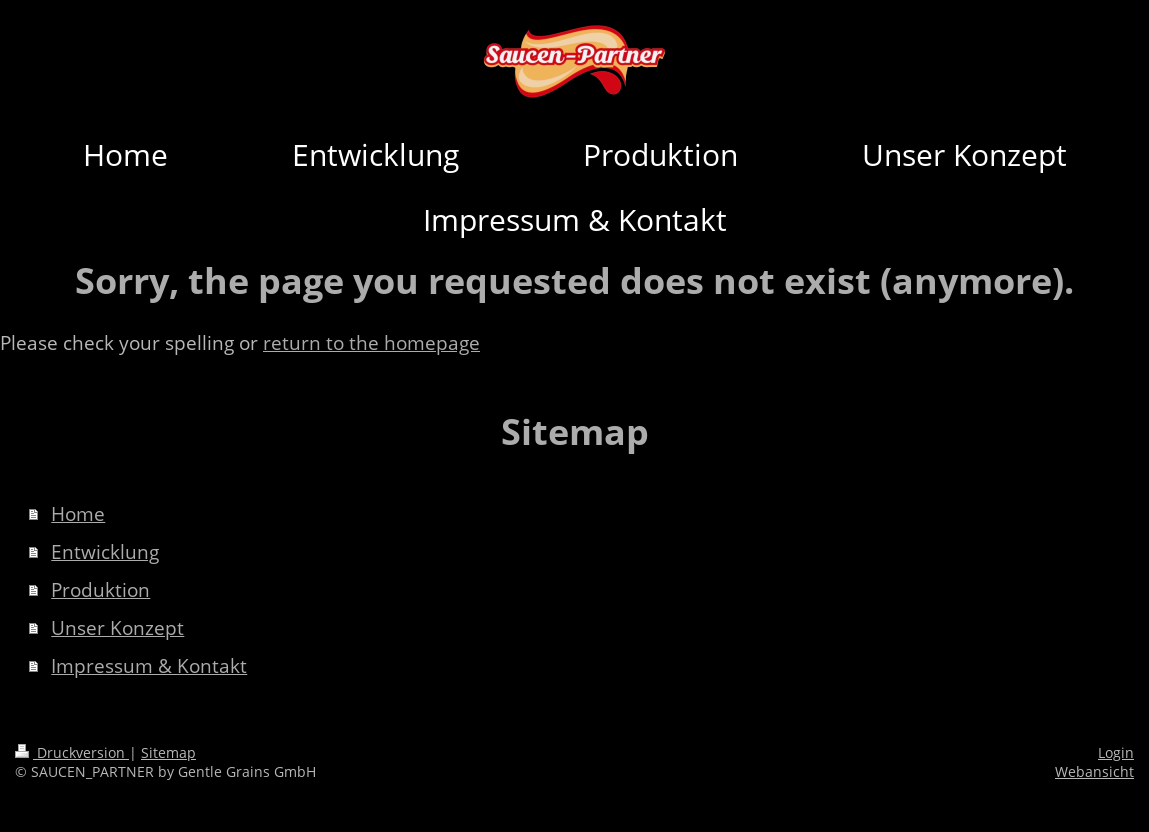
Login (1116, 752)
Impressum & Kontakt (149, 666)
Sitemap (168, 752)
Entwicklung (105, 552)
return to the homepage (371, 343)
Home (78, 514)
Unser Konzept (117, 628)
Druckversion (72, 752)
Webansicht (1094, 771)
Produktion (100, 590)
